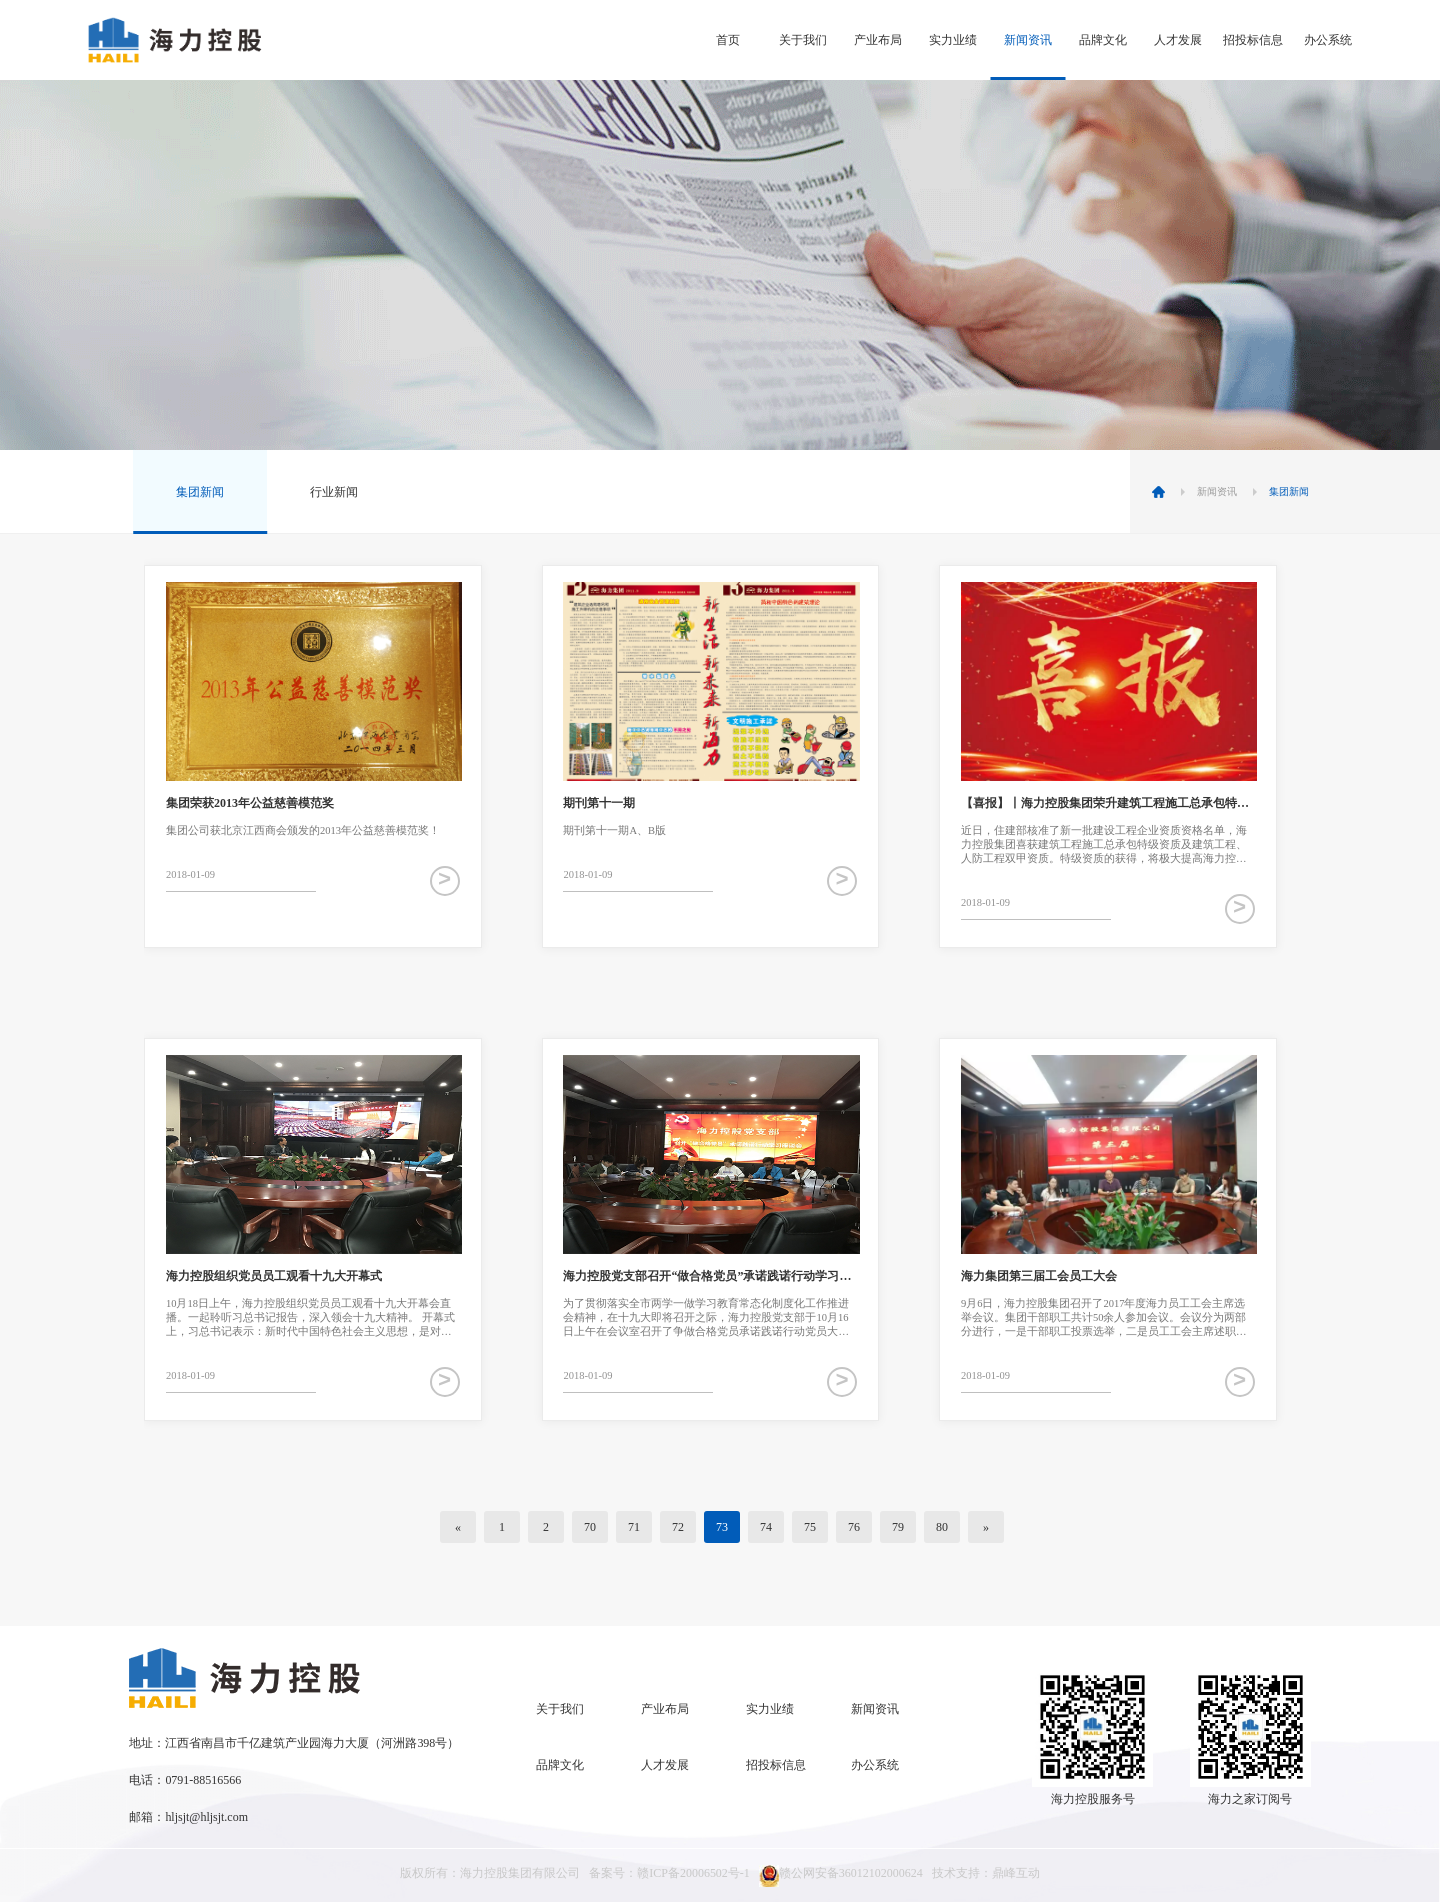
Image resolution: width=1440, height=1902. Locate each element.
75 (810, 1527)
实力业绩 (953, 40)
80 (942, 1527)
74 (766, 1527)
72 (678, 1527)
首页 (728, 40)
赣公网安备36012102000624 (841, 1876)
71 (634, 1527)
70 (590, 1527)
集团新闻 (200, 492)
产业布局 (878, 40)
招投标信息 (1253, 40)
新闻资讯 (1028, 40)
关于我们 (803, 40)
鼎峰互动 (1016, 1873)
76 (854, 1527)
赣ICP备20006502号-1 (693, 1873)
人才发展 (1178, 40)
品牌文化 (1103, 40)
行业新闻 (334, 492)
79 (898, 1527)
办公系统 (1328, 40)
